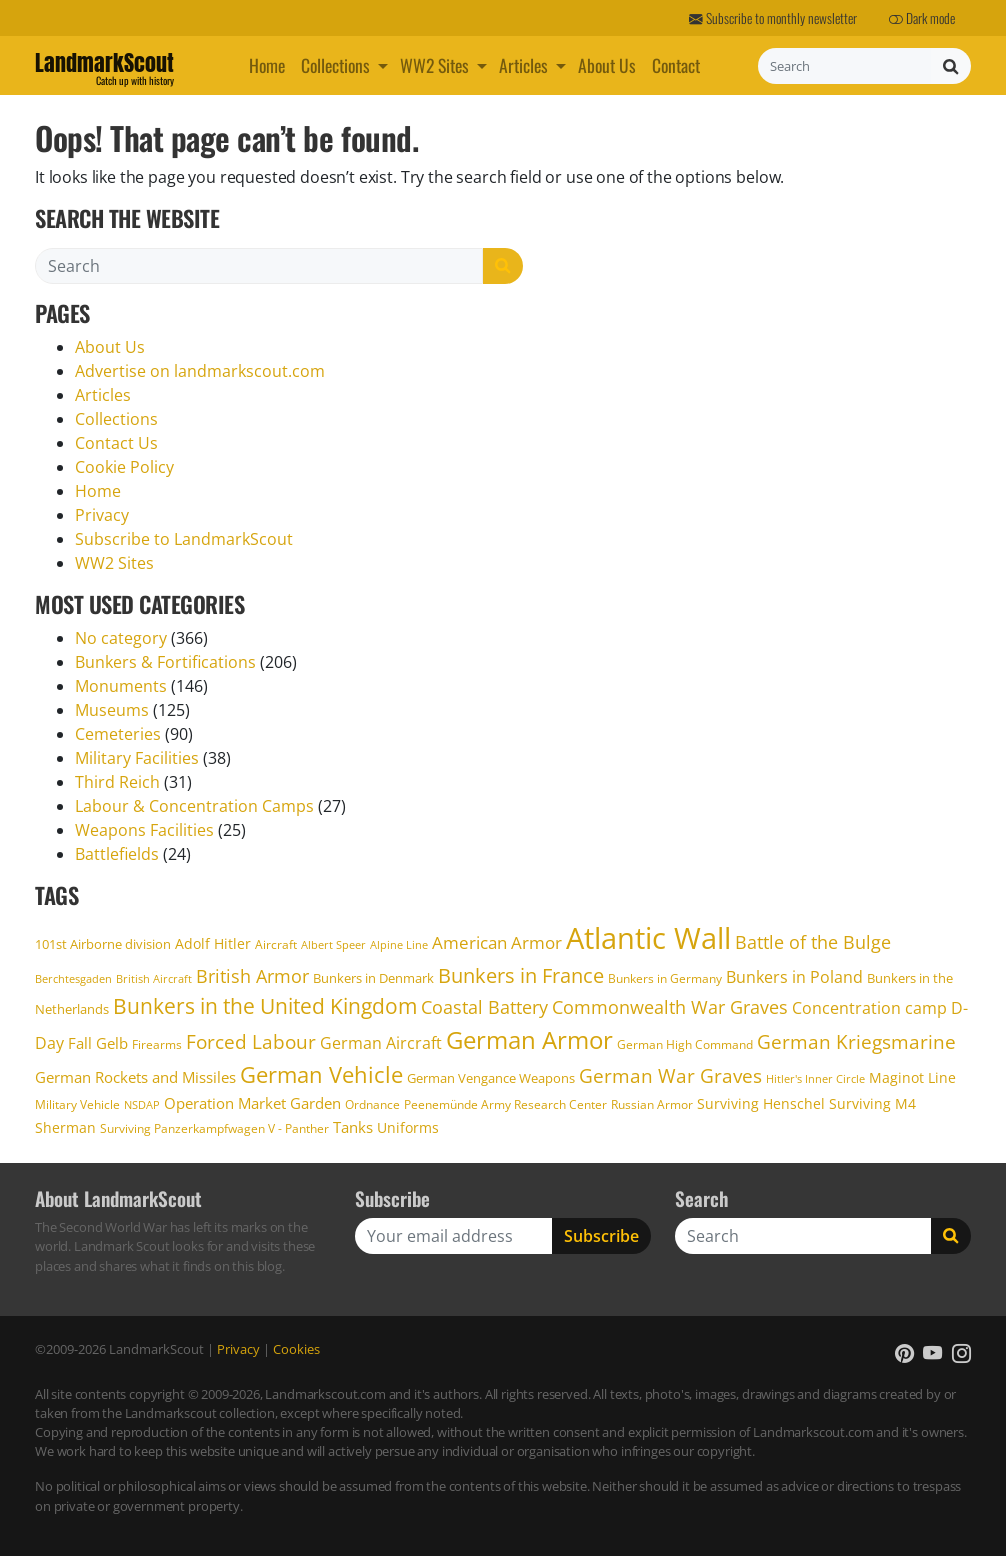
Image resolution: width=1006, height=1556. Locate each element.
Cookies (296, 1349)
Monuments (121, 686)
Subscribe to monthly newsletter (773, 18)
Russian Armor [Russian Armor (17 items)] (652, 1104)
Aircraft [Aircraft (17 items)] (276, 944)
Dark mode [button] (922, 18)
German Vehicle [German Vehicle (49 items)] (321, 1074)
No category (121, 638)
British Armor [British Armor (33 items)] (252, 975)
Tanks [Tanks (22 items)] (353, 1127)
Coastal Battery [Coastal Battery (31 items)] (484, 1007)
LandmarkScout (104, 66)
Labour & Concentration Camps (194, 806)
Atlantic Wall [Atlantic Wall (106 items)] (648, 938)
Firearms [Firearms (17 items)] (157, 1044)
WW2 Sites (434, 65)
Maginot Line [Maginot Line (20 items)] (912, 1077)
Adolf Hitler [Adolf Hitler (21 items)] (213, 943)
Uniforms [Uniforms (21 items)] (408, 1127)
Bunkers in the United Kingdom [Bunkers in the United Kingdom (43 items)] (265, 1006)
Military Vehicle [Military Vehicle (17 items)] (77, 1104)
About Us (607, 65)
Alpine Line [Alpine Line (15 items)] (399, 944)
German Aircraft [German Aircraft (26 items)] (381, 1043)
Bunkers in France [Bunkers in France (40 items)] (521, 975)
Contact (676, 65)
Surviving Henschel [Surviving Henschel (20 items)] (761, 1103)
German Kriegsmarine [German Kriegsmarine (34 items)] (856, 1041)
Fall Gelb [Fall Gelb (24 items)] (98, 1043)
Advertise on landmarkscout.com (200, 371)
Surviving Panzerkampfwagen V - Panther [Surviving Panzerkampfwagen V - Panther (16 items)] (214, 1128)
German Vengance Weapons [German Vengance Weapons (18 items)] (491, 1078)
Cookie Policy (124, 467)
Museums (112, 710)
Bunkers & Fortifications (165, 662)
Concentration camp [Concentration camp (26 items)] (869, 1008)
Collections (335, 65)
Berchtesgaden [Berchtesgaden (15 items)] (73, 978)
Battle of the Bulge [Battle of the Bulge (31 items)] (813, 942)
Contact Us (116, 443)
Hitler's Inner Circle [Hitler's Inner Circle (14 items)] (815, 1079)
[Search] (844, 66)
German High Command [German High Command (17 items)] (685, 1044)
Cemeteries (118, 734)
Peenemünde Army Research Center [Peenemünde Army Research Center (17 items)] (505, 1104)
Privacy (102, 515)
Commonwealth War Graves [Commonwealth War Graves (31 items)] (670, 1007)
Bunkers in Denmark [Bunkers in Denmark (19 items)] (373, 978)
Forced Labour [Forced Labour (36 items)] (251, 1041)
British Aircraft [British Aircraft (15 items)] (154, 978)
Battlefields (117, 854)
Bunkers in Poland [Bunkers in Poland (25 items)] (794, 977)
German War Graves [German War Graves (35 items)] (670, 1076)
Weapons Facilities (144, 830)
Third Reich (117, 782)
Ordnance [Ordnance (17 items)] (372, 1104)
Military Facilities (137, 758)
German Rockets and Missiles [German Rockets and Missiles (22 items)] (135, 1077)
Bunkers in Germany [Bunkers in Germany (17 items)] (665, 978)
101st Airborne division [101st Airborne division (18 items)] (103, 944)
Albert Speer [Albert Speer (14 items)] (333, 945)
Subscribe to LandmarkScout (184, 539)
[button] (385, 65)
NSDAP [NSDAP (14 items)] (142, 1105)
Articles (523, 65)
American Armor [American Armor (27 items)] (497, 942)
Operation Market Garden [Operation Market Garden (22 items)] (252, 1103)
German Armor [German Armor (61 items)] (529, 1039)
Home (267, 65)
